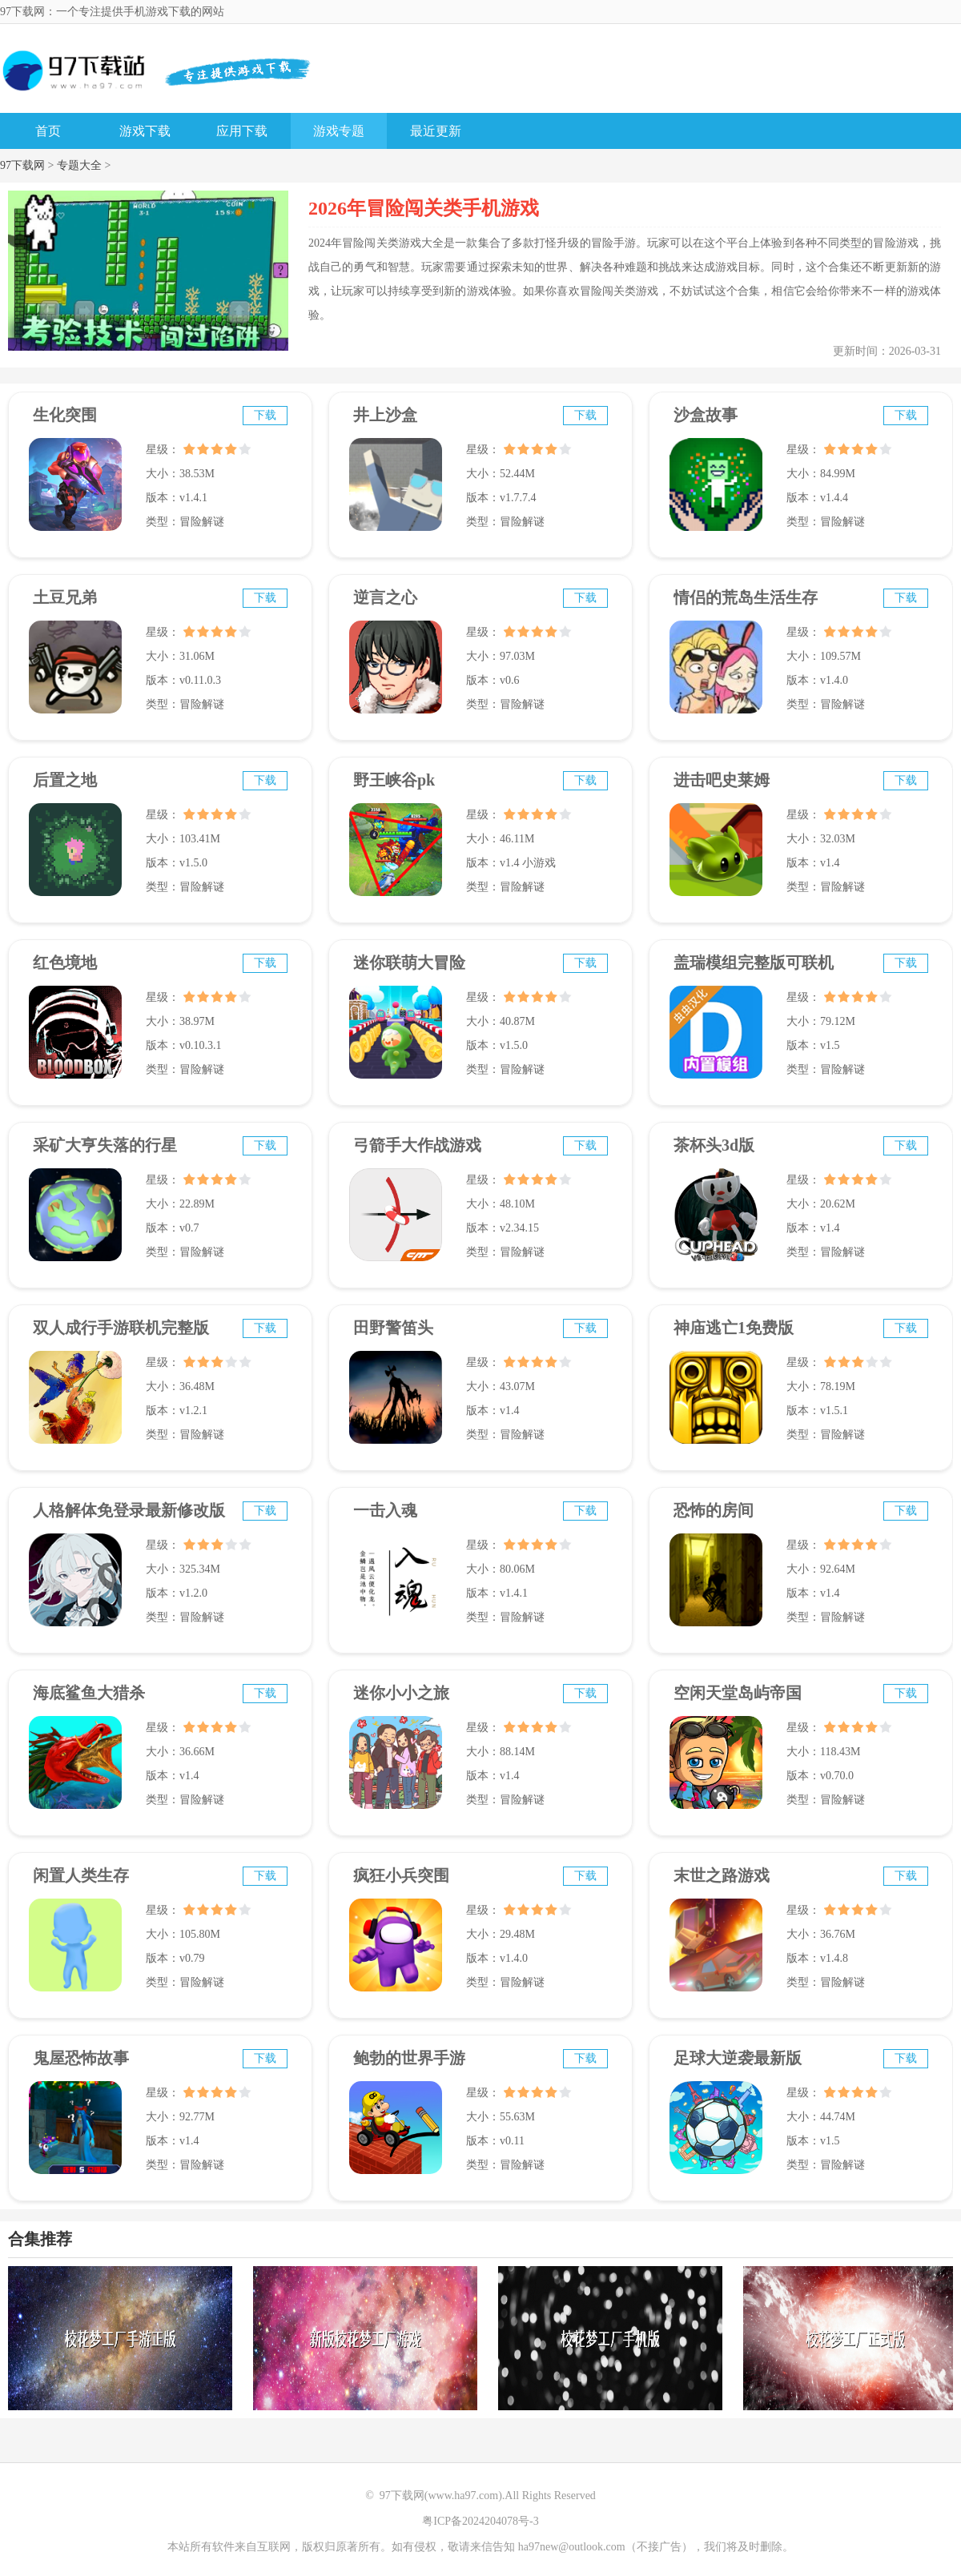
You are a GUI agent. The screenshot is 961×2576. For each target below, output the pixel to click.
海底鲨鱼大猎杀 (89, 1693)
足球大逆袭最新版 (738, 2058)
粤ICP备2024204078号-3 (480, 2521)
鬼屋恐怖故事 (81, 2058)
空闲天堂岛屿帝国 (738, 1693)
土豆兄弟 (65, 597)
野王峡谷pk (394, 780)
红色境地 (65, 962)
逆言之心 (385, 597)
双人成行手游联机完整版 (121, 1327)
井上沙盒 (385, 415)
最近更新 (435, 131)
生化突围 (65, 415)
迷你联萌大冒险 (409, 962)
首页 (48, 131)
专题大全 (79, 165)
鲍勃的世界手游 (409, 2058)
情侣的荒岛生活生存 (746, 597)
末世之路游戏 (722, 1875)
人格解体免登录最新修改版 (129, 1510)
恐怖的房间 (714, 1510)
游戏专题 (338, 131)
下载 (265, 415)
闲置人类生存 (81, 1875)
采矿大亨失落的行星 (105, 1145)
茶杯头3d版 (714, 1145)
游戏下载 (145, 131)
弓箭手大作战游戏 (417, 1145)
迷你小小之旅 (401, 1693)
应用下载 (241, 131)
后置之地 (65, 780)
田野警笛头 (393, 1327)
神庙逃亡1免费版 (734, 1327)
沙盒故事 (706, 415)
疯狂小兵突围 (401, 1875)
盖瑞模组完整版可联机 (754, 962)
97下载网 (22, 165)
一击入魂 (385, 1510)
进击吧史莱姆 (722, 780)
